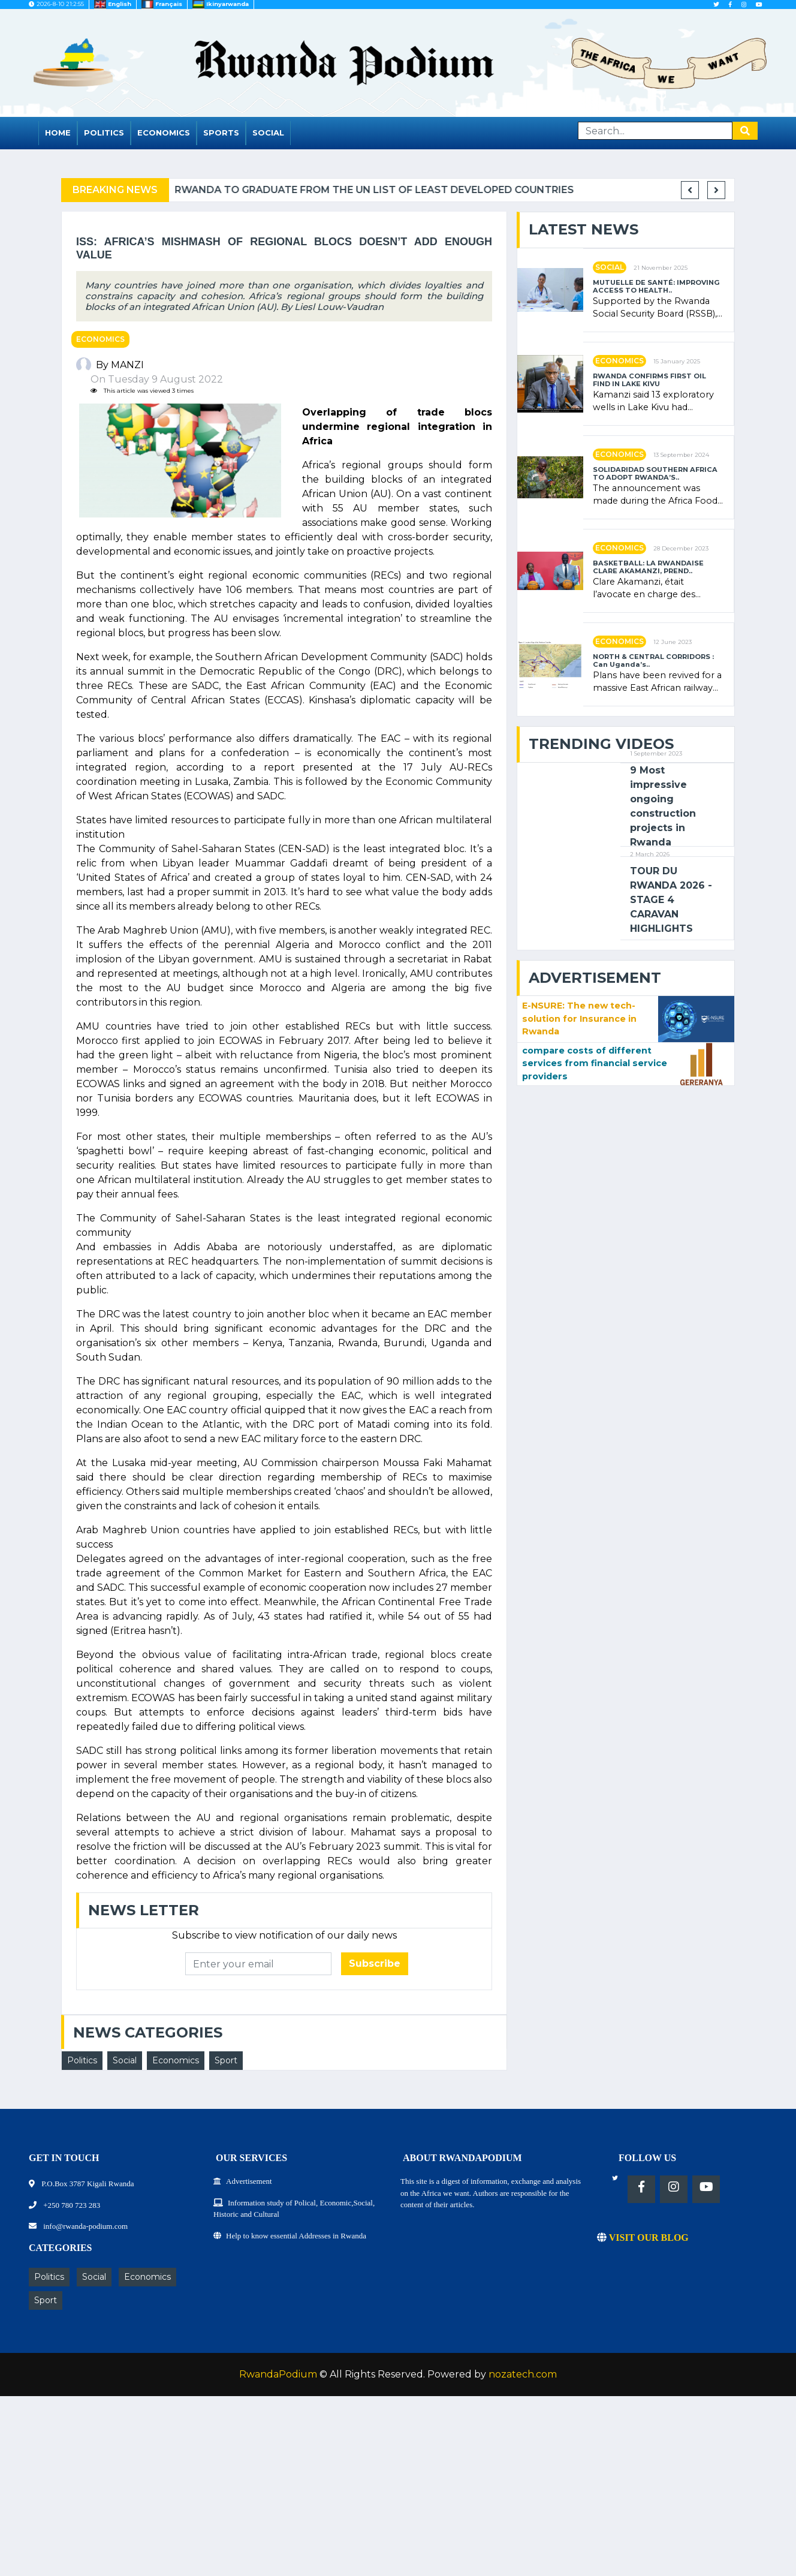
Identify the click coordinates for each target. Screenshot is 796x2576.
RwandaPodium (278, 2374)
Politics (104, 132)
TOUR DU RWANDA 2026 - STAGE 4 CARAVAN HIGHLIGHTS (671, 899)
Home (58, 132)
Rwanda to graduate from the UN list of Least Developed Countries (414, 189)
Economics (163, 132)
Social (268, 132)
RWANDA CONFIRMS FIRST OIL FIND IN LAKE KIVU (649, 380)
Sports (221, 132)
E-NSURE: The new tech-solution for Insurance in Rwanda (579, 1018)
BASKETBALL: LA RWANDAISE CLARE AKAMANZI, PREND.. (648, 567)
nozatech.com (523, 2374)
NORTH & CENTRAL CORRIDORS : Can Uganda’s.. (653, 661)
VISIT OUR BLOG (643, 2237)
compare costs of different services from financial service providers (594, 1063)
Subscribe (374, 1963)
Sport (226, 2060)
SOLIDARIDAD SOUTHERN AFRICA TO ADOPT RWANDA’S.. (655, 474)
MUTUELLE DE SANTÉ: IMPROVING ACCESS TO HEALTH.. (656, 286)
